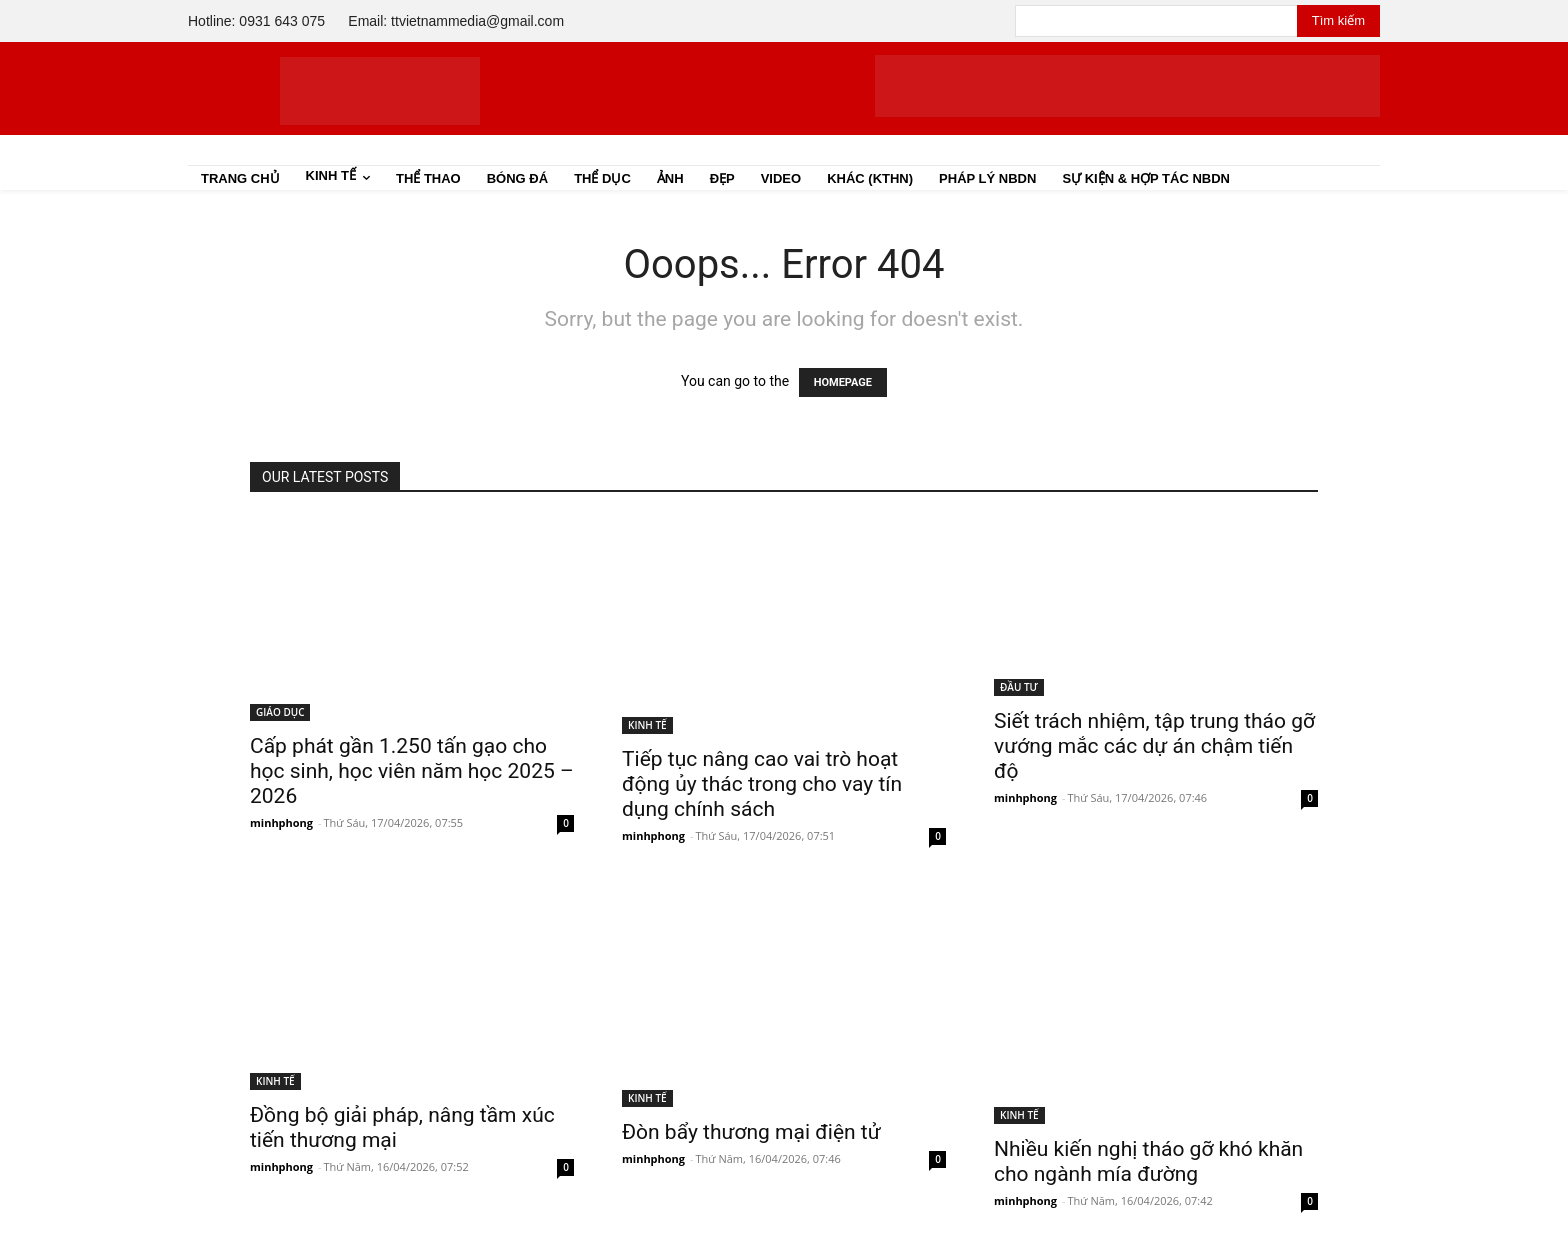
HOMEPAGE (843, 382)
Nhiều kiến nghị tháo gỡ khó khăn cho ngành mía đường (1148, 1161)
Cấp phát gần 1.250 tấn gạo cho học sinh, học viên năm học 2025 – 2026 (412, 771)
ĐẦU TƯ (1019, 687)
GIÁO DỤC (280, 712)
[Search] (1338, 21)
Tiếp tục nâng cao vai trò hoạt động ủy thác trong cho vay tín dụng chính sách (762, 784)
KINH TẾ (647, 725)
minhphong (281, 822)
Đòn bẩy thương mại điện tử (751, 1132)
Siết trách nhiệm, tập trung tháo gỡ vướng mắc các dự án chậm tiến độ (1154, 746)
